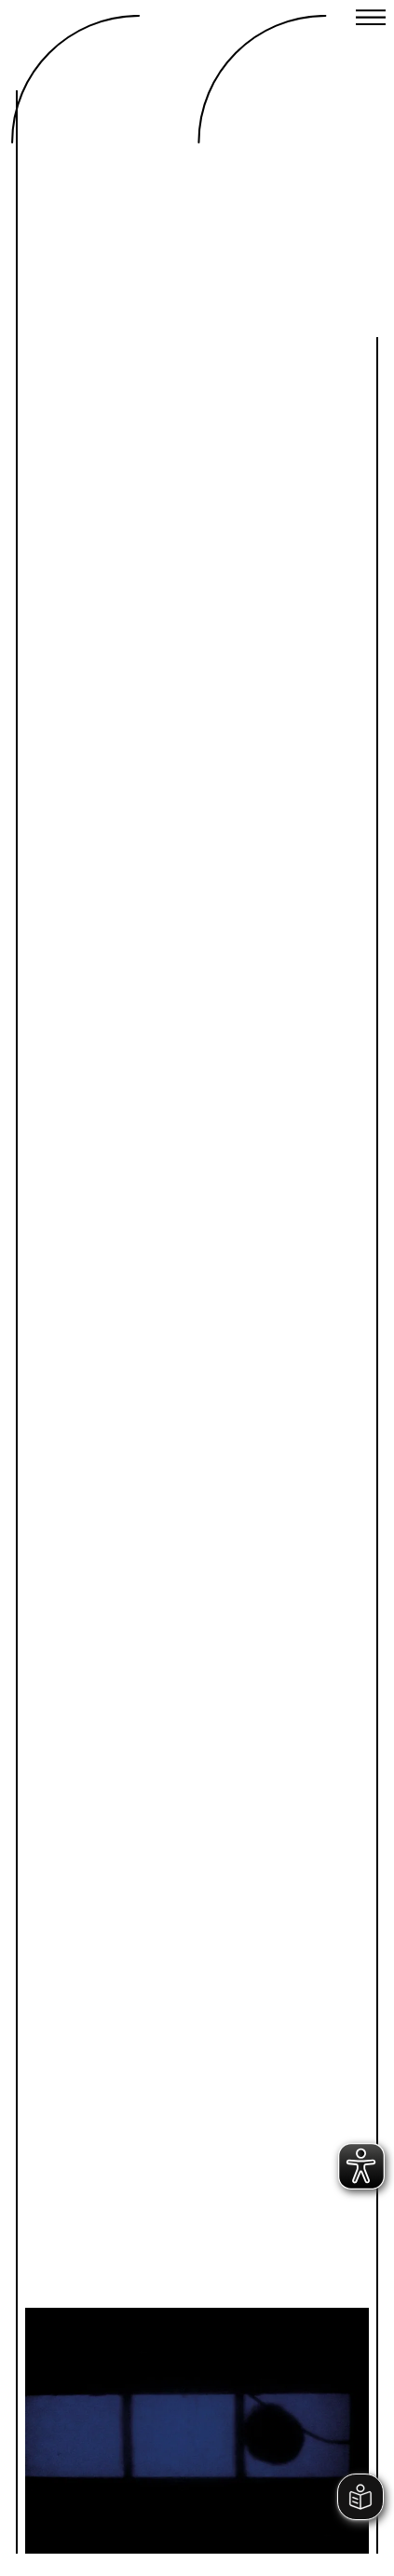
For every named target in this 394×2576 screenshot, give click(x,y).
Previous (120, 2398)
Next (274, 2398)
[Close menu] (371, 19)
